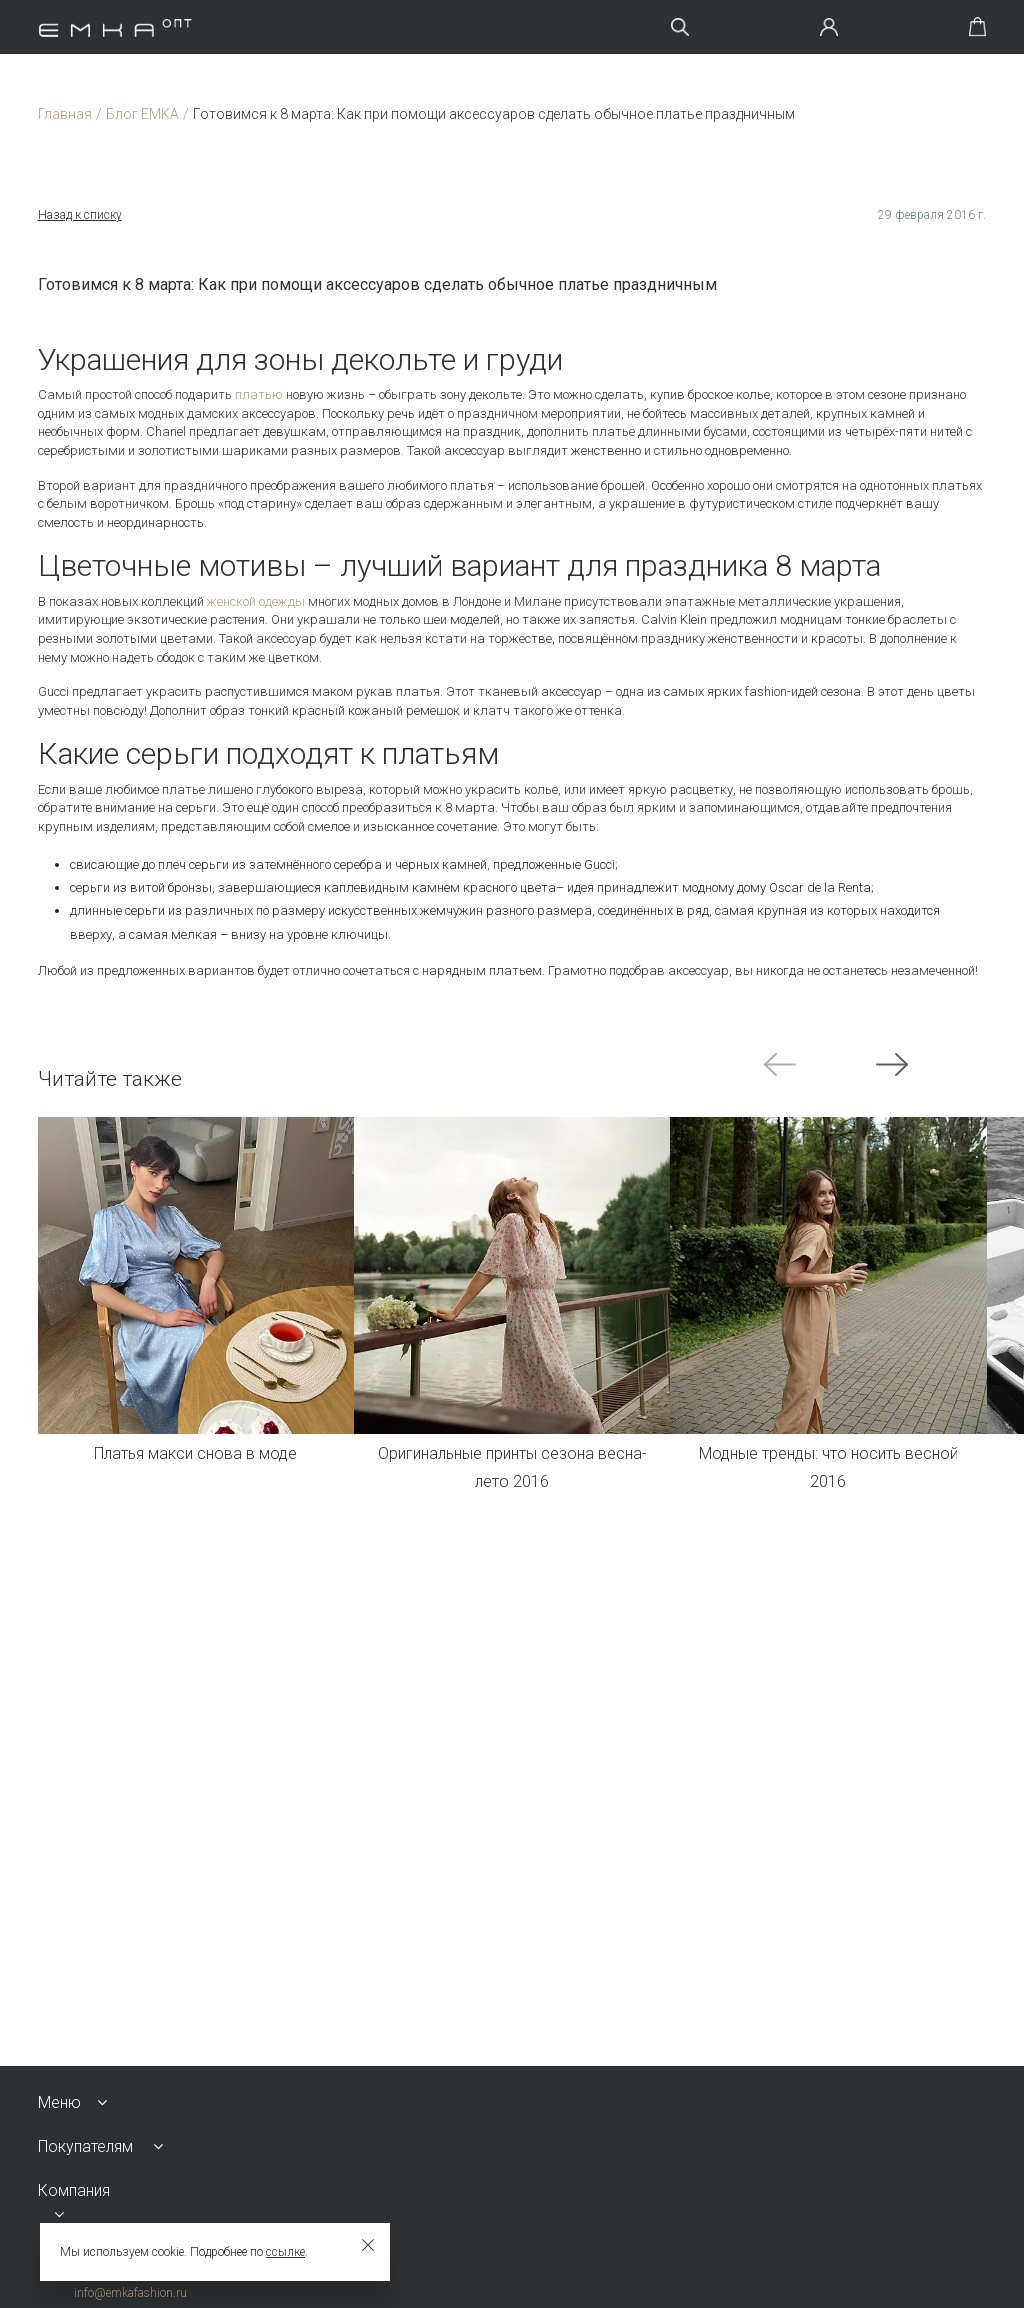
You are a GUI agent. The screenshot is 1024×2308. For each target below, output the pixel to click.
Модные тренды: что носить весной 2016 (828, 1468)
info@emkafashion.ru (130, 2293)
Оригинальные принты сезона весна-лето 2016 (512, 1468)
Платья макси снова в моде (196, 1453)
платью (259, 394)
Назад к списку (80, 215)
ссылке (285, 2252)
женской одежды (256, 601)
